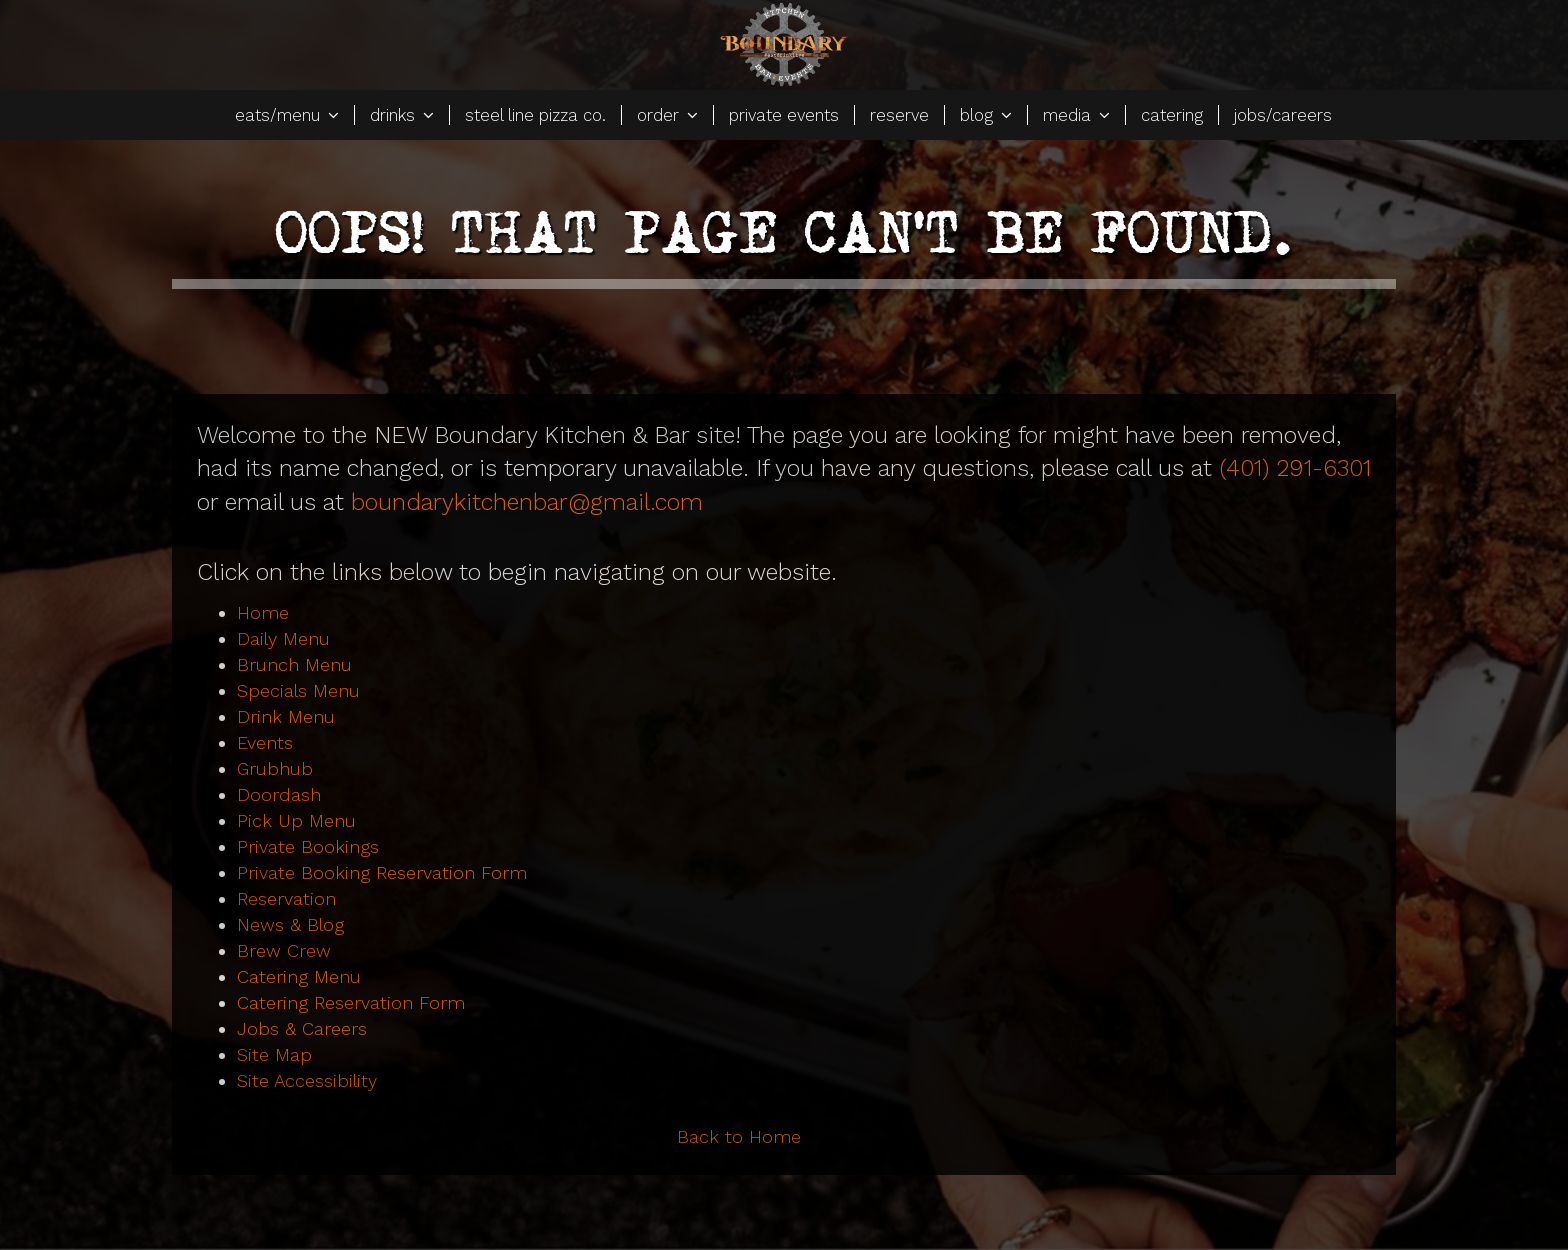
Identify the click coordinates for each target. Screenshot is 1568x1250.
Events (265, 742)
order (667, 115)
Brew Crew (284, 950)
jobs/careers (1283, 115)
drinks (402, 115)
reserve (899, 115)
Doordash (279, 794)
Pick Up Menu (296, 820)
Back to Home (739, 1136)
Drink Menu (286, 716)
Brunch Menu (294, 664)
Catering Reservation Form (351, 1002)
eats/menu (287, 115)
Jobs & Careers (302, 1028)
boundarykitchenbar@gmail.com (527, 502)
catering (1172, 115)
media (1076, 115)
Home (263, 612)
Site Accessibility (307, 1080)
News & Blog (290, 924)
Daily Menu (283, 638)
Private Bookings (308, 846)
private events (784, 115)
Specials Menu (298, 690)
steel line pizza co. (535, 115)
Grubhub (275, 768)
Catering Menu (299, 976)
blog (986, 115)
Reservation (286, 898)
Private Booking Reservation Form (382, 872)
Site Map (274, 1054)
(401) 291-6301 (1295, 468)
